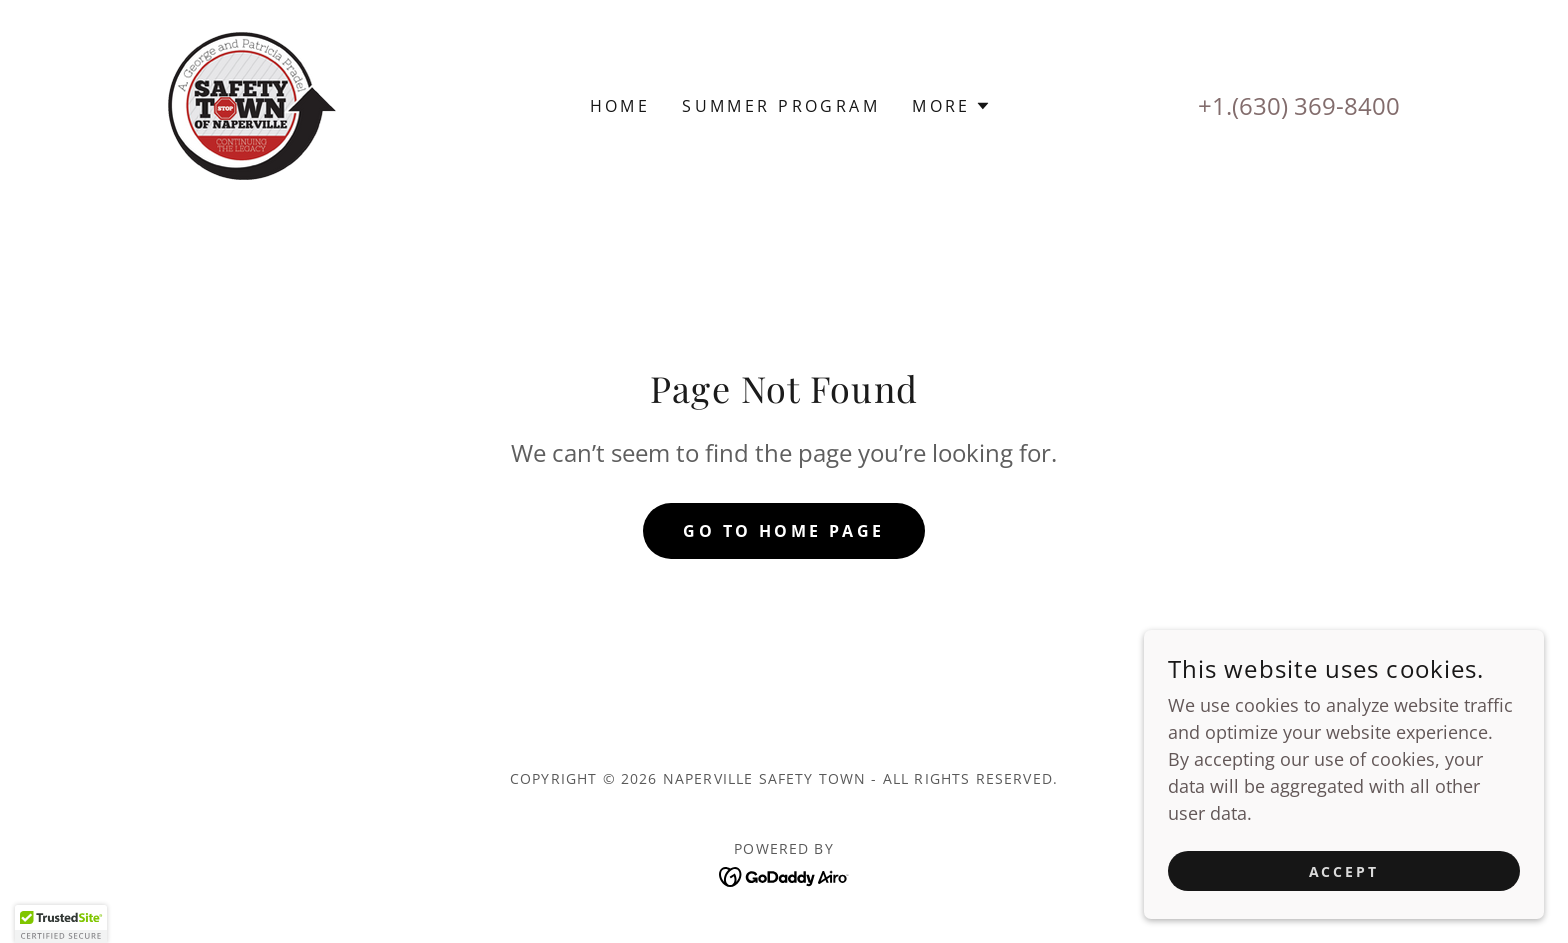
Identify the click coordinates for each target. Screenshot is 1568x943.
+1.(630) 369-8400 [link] (1299, 105)
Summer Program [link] (781, 106)
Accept (1344, 871)
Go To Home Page (783, 531)
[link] (252, 104)
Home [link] (620, 106)
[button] (951, 106)
